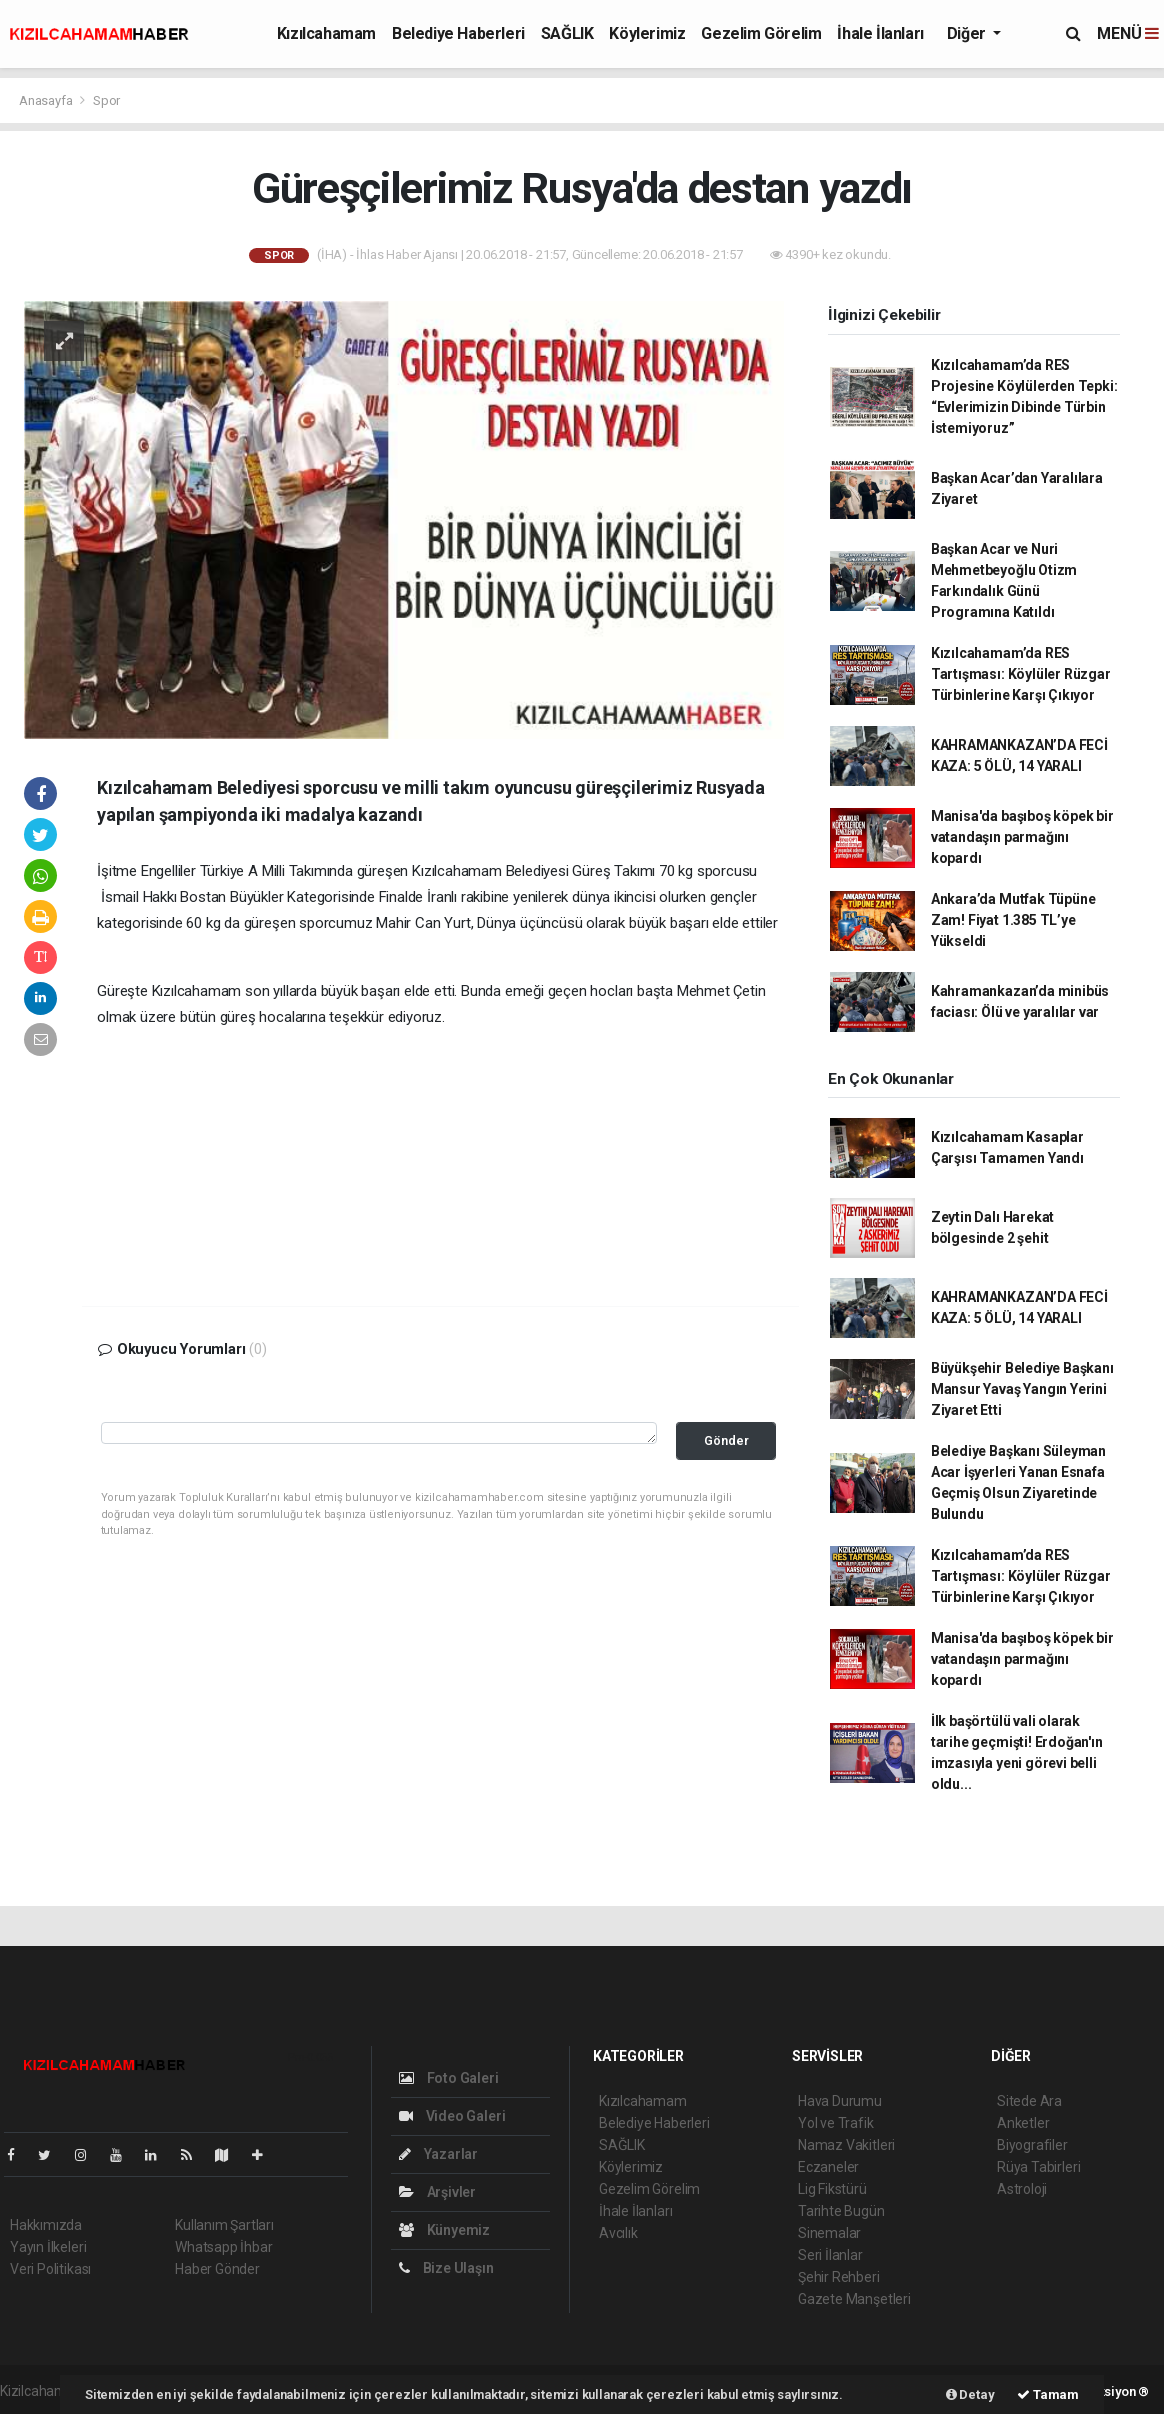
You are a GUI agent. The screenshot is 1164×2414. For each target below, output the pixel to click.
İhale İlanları (880, 33)
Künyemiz (444, 2230)
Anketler (1023, 2123)
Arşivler (437, 2192)
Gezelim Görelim (761, 33)
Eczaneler (828, 2167)
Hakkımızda (46, 2225)
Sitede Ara (1029, 2101)
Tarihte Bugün (841, 2211)
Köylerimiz (647, 33)
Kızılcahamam (326, 33)
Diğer (968, 33)
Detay (970, 2394)
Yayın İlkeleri (48, 2247)
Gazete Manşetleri (854, 2299)
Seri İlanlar (830, 2255)
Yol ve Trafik (836, 2123)
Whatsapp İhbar (223, 2247)
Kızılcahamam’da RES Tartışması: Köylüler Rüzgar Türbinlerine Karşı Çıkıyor (1021, 674)
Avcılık (618, 2233)
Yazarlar (438, 2154)
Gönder (726, 1440)
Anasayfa (47, 100)
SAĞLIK (567, 33)
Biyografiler (1032, 2145)
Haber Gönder (217, 2269)
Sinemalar (829, 2233)
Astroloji (1022, 2189)
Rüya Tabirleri (1038, 2167)
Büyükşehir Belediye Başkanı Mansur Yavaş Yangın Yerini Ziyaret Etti (1022, 1389)
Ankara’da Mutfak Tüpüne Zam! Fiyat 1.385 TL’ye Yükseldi (1013, 920)
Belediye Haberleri (458, 33)
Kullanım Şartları (224, 2225)
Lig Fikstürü (832, 2189)
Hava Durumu (840, 2101)
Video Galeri (452, 2116)
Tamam (1048, 2394)
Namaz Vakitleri (846, 2145)
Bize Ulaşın (446, 2268)
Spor (106, 100)
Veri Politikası (50, 2269)
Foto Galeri (449, 2078)
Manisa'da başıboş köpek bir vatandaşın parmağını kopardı (1022, 837)
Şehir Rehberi (839, 2277)
